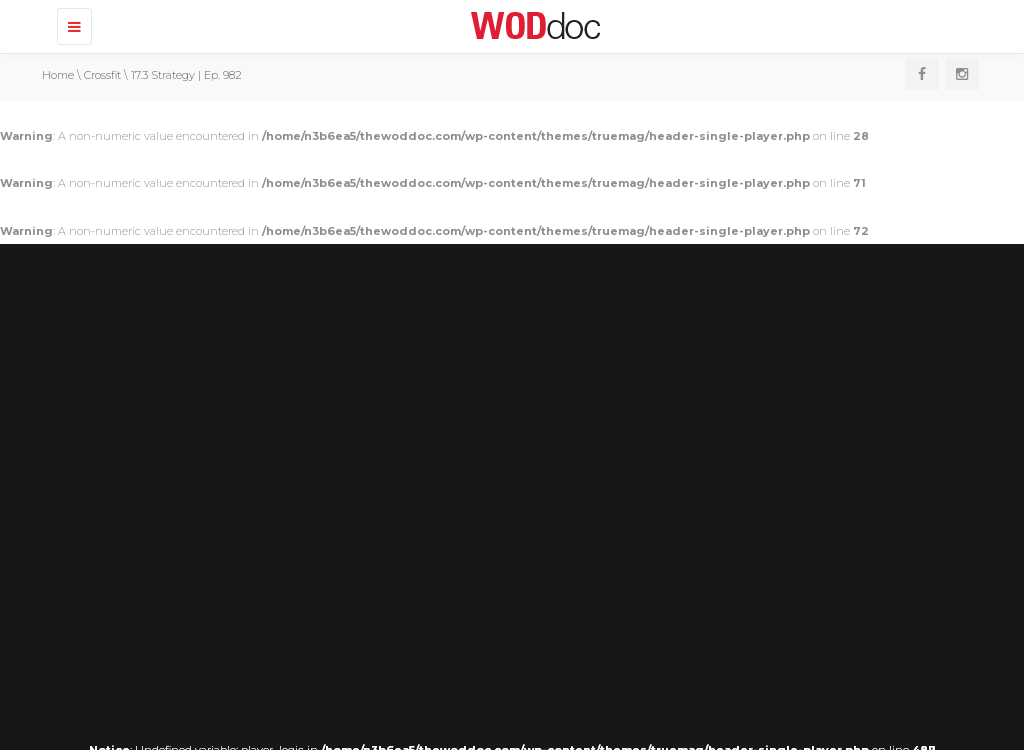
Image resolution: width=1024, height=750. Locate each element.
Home (58, 75)
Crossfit (102, 75)
